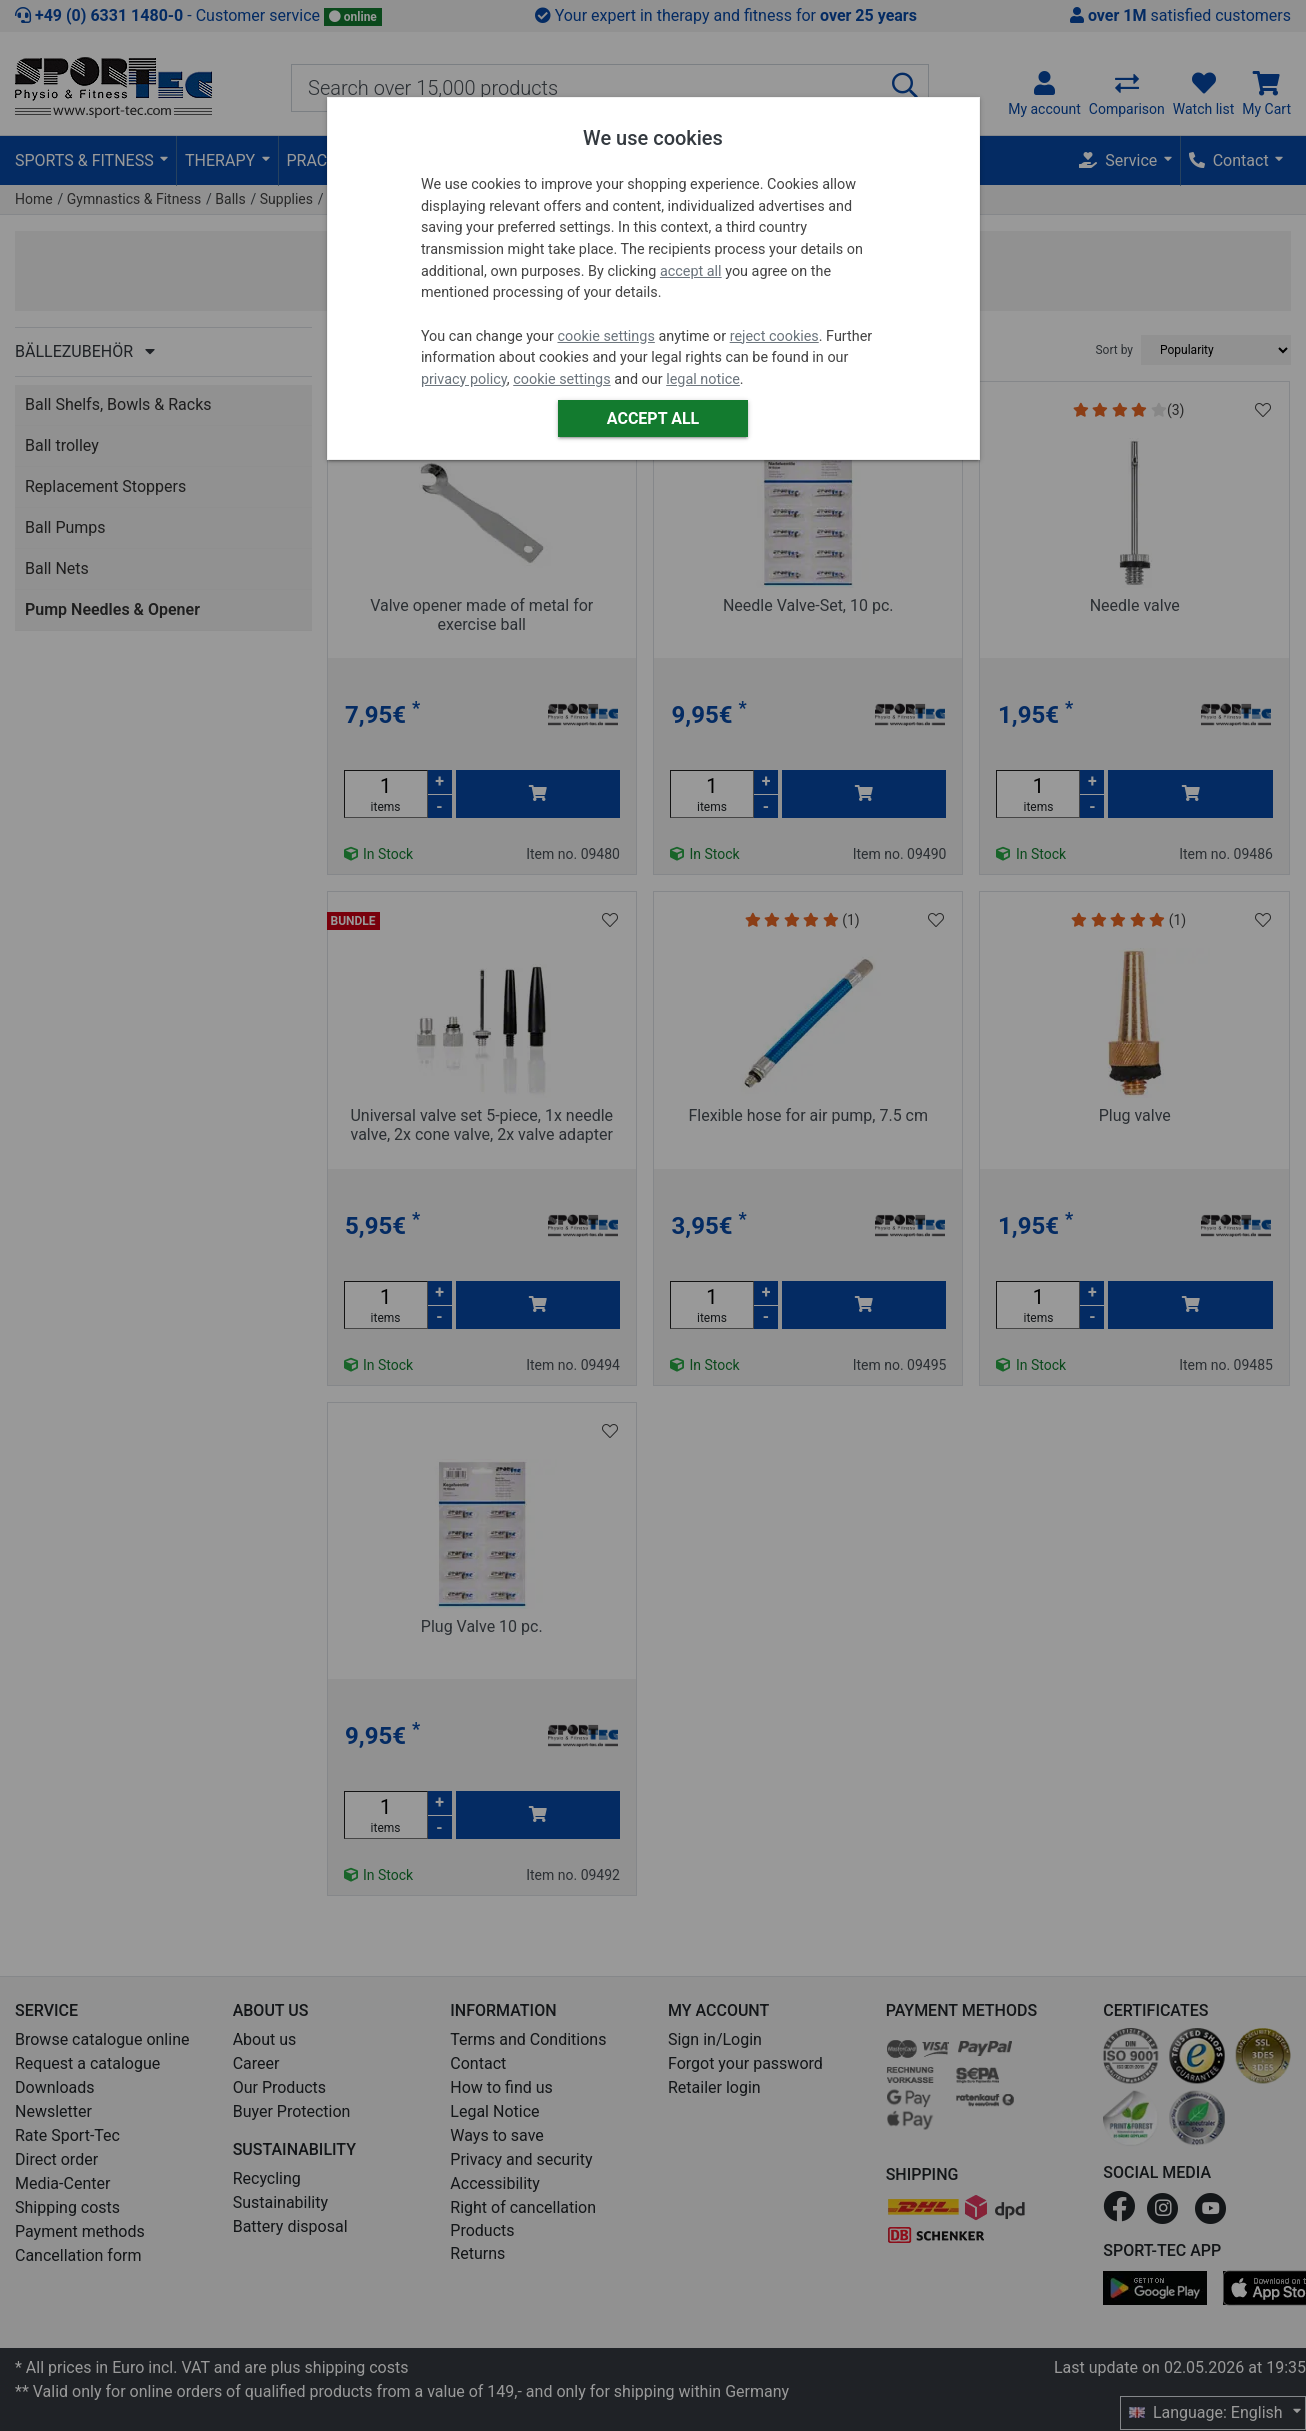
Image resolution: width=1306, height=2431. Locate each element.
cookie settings (605, 336)
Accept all (653, 418)
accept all (691, 271)
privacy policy (464, 379)
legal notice (703, 379)
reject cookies (774, 336)
